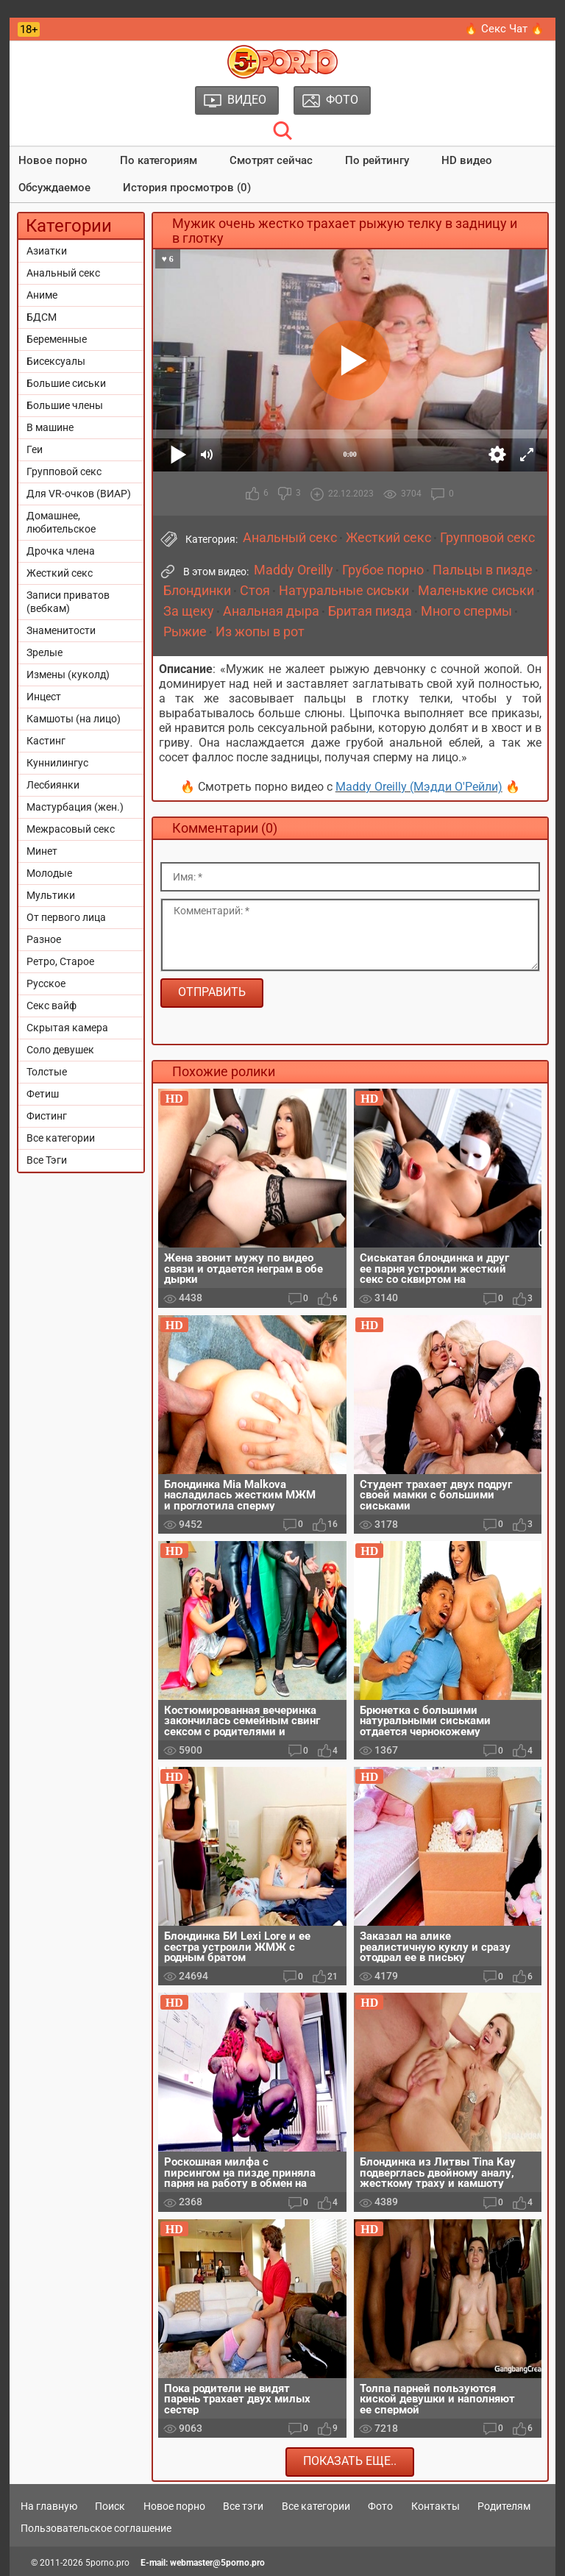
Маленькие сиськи (476, 590)
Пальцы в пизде (483, 570)
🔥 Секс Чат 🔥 (504, 28)
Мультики (50, 895)
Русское (45, 983)
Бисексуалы (55, 361)
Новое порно (53, 160)
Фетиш (42, 1094)
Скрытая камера (67, 1027)
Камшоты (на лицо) (73, 719)
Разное (43, 939)
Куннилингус (57, 763)
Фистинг (46, 1116)
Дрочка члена (60, 551)
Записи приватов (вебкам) (68, 601)
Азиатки (46, 251)
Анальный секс (63, 273)
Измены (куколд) (68, 674)
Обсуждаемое (54, 187)
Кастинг (45, 741)
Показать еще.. (350, 2461)
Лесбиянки (52, 785)
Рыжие (185, 632)
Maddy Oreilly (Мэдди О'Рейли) (418, 787)
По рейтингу (377, 160)
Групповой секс (64, 471)
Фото (380, 2506)
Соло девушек (60, 1050)
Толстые (46, 1072)
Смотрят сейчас (271, 160)
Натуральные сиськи (344, 590)
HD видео (466, 160)
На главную (49, 2506)
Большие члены (64, 405)
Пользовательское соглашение (96, 2528)
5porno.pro (107, 2563)
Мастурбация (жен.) (75, 807)
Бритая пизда (370, 611)
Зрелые (44, 652)
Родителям (503, 2506)
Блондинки (197, 590)
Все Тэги (46, 1160)
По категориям (158, 160)
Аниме (41, 295)
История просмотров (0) (187, 187)
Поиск (110, 2506)
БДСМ (41, 317)
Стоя (255, 590)
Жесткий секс (59, 573)
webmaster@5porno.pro (217, 2563)
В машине (50, 427)
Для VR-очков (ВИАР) (78, 493)
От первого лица (66, 917)
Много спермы (466, 611)
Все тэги (243, 2506)
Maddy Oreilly (293, 570)
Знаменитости (61, 630)
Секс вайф (51, 1005)
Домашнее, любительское (61, 522)
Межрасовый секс (70, 829)
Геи (34, 449)
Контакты (435, 2506)
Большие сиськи (66, 383)
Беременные (56, 339)
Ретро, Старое (60, 961)
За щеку (188, 611)
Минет (41, 851)
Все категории (60, 1138)
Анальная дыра (271, 611)
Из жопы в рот (260, 632)
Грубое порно (383, 570)
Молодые (49, 873)
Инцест (43, 696)
